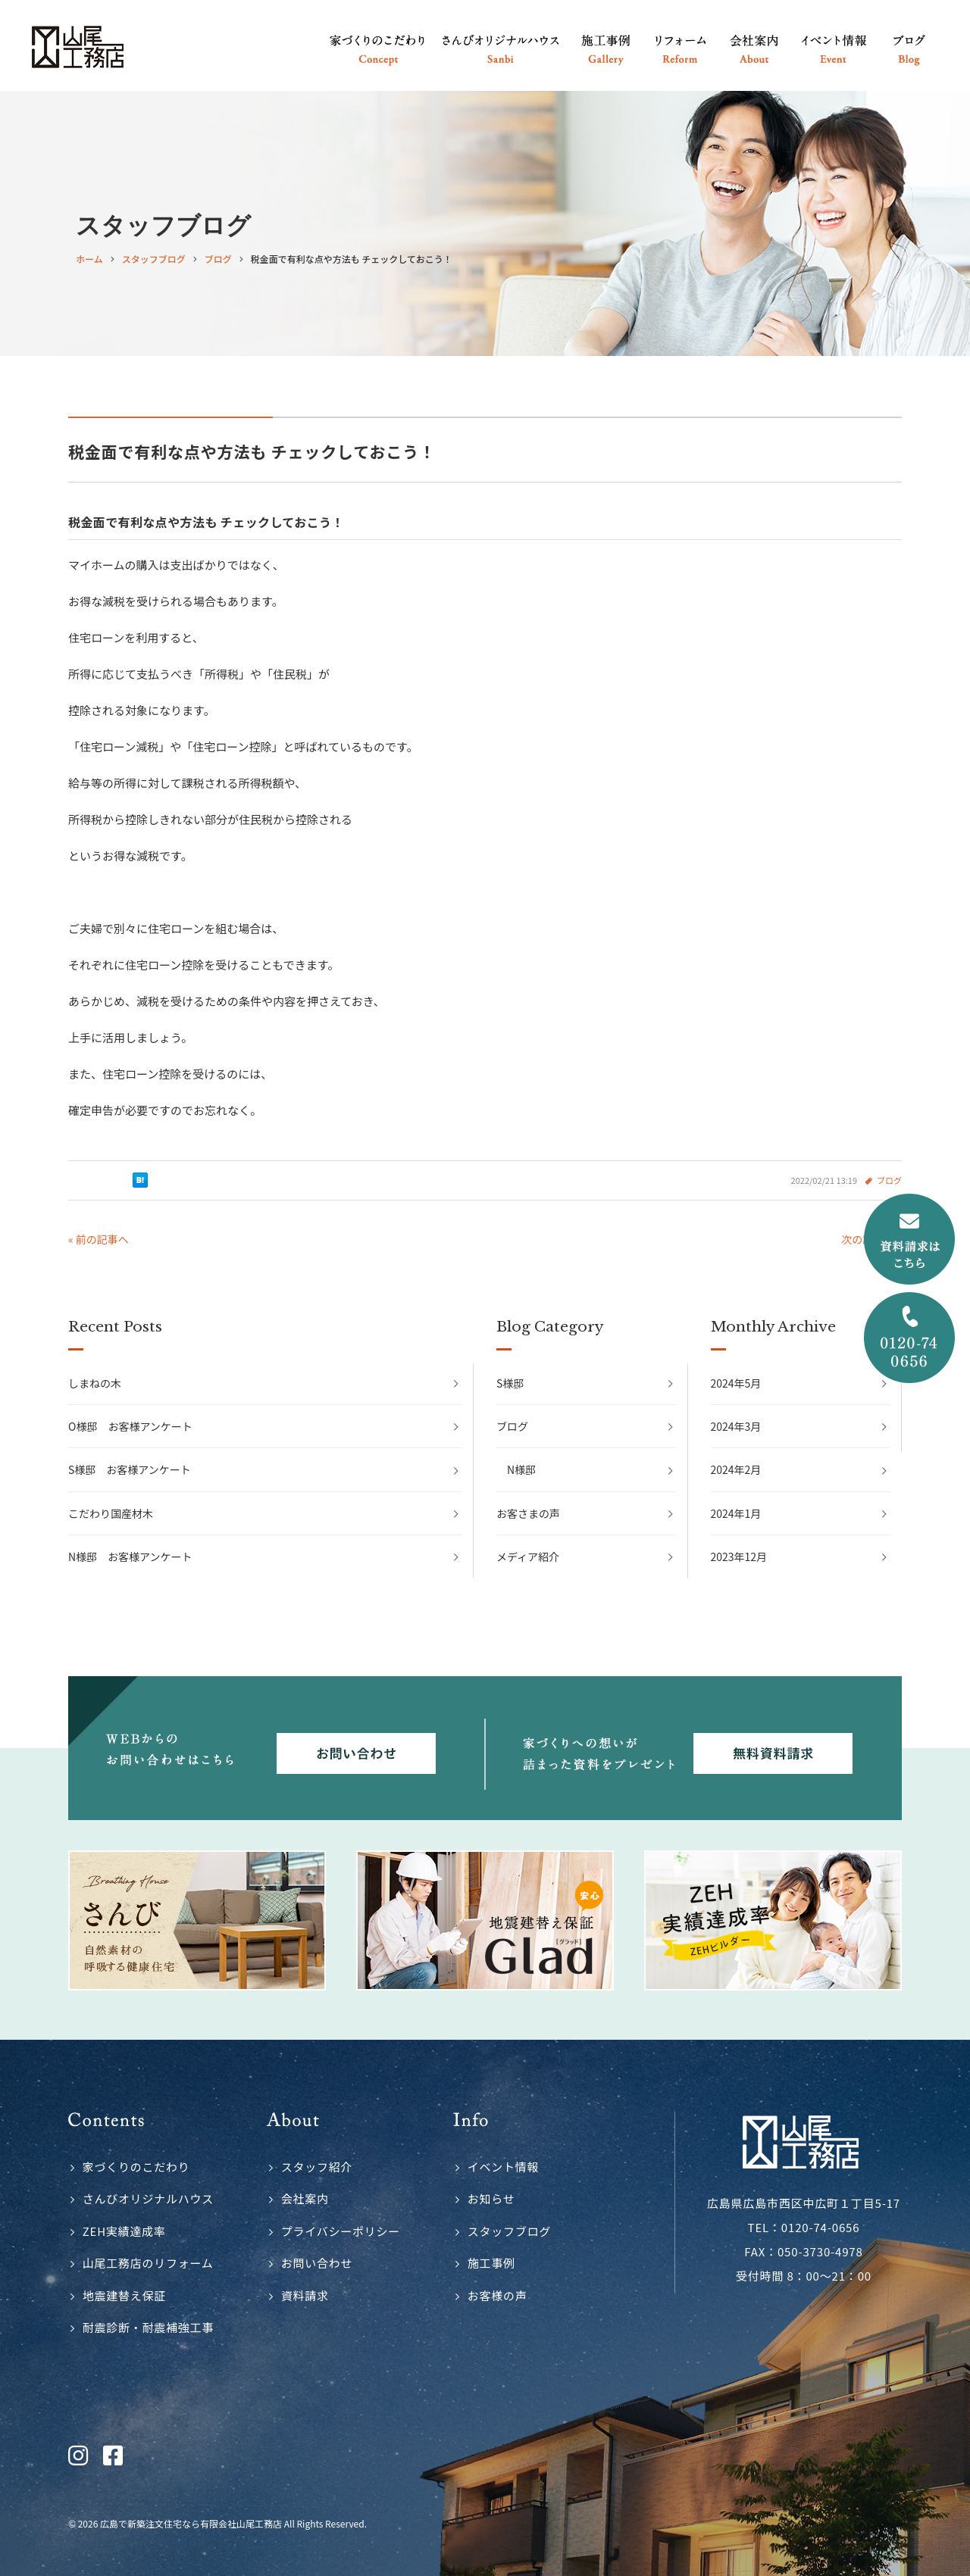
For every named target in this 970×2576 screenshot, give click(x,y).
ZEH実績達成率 (124, 2231)
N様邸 (521, 1469)
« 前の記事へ (98, 1239)
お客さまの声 (528, 1513)
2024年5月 (736, 1383)
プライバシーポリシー (340, 2231)
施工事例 (491, 2263)
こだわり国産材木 (110, 1513)
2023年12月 (739, 1556)
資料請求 (305, 2295)
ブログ (889, 1180)
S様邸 (510, 1383)
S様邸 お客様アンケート (129, 1469)
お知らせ (491, 2198)
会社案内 (305, 2198)
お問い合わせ (317, 2263)
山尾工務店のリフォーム (148, 2263)
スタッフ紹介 (317, 2167)
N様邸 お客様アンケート (130, 1556)
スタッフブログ (509, 2231)
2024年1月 (736, 1513)
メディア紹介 (527, 1556)
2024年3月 (736, 1426)
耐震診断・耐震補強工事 (148, 2327)
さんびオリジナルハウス (148, 2198)
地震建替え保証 (124, 2295)
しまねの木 (94, 1383)
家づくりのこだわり (136, 2167)
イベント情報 (504, 2167)
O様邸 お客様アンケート (130, 1426)
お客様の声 (497, 2295)
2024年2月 (736, 1469)
